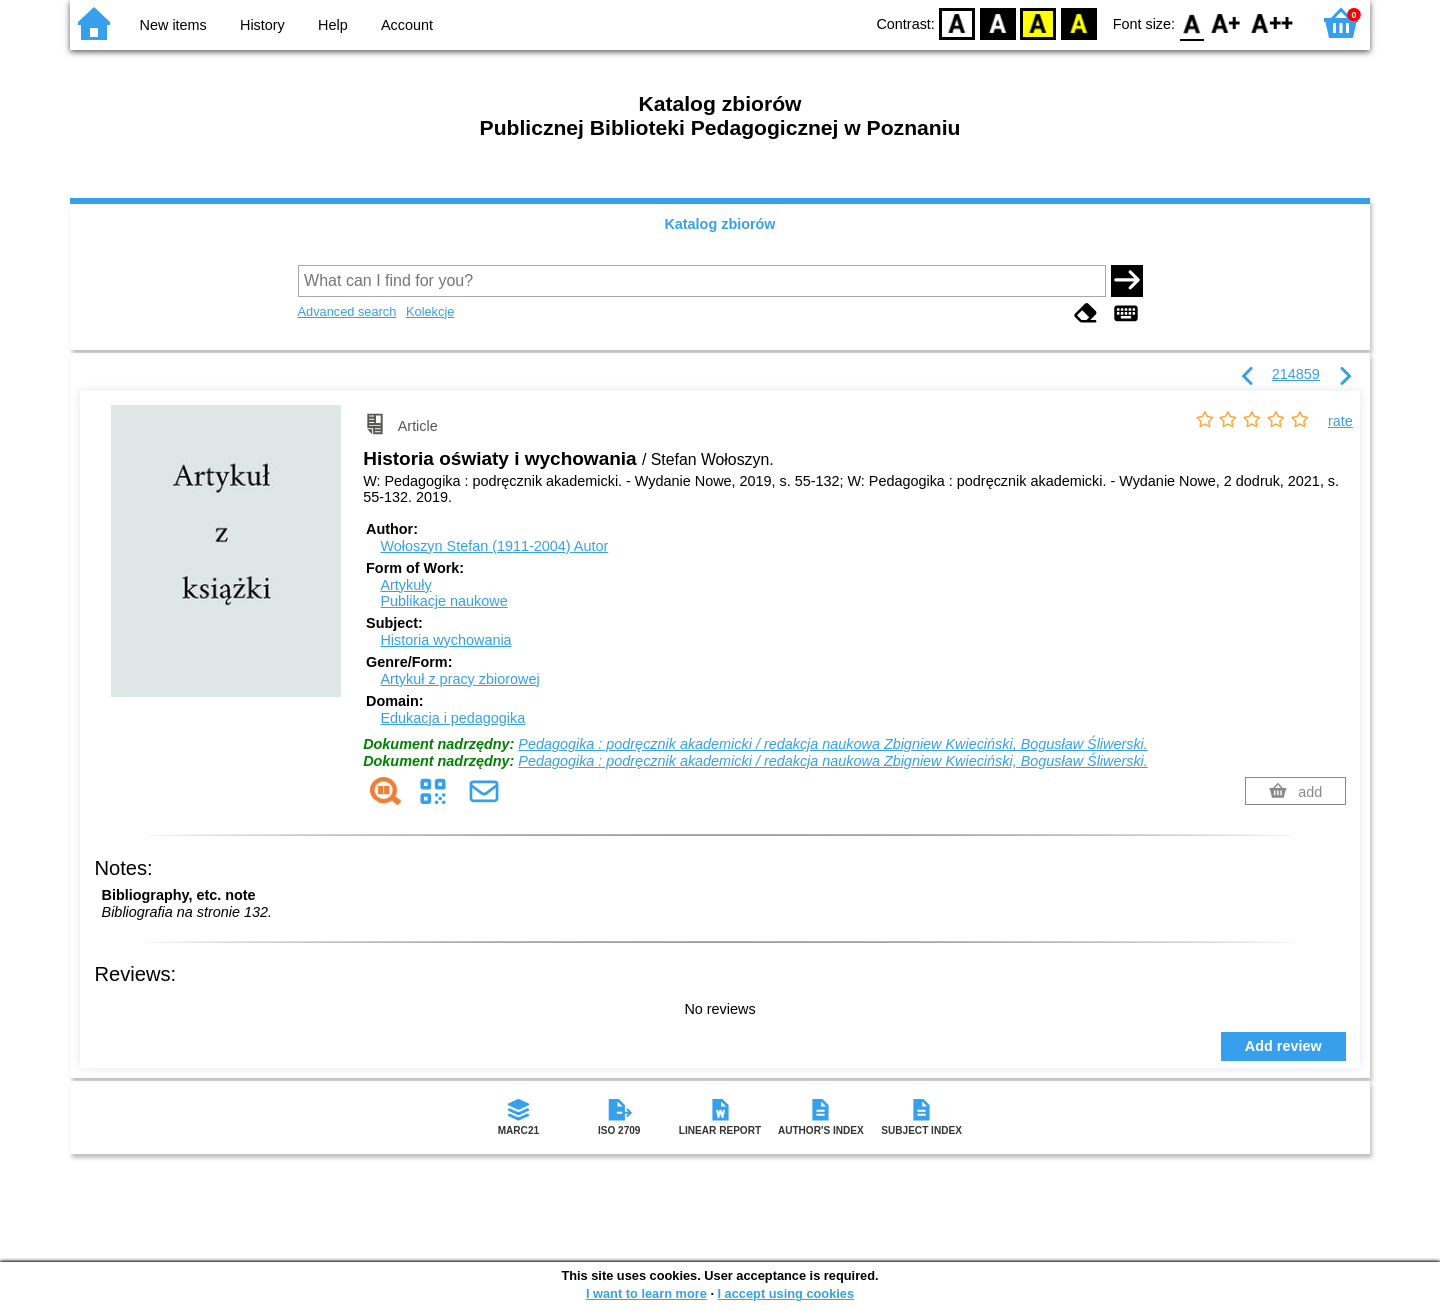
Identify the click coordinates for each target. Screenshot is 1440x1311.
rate (1340, 421)
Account (407, 25)
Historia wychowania (445, 640)
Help (333, 25)
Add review (1283, 1046)
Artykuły (405, 585)
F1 (1226, 22)
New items (173, 25)
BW (998, 22)
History (262, 25)
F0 (1191, 22)
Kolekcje (430, 311)
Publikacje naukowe (443, 601)
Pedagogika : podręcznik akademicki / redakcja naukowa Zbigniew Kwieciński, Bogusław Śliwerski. (833, 744)
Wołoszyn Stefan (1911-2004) (494, 546)
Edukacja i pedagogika (452, 718)
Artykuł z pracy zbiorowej (459, 679)
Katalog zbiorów (719, 224)
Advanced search (347, 311)
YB (1038, 22)
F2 (1272, 22)
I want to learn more (646, 1293)
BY (1078, 22)
